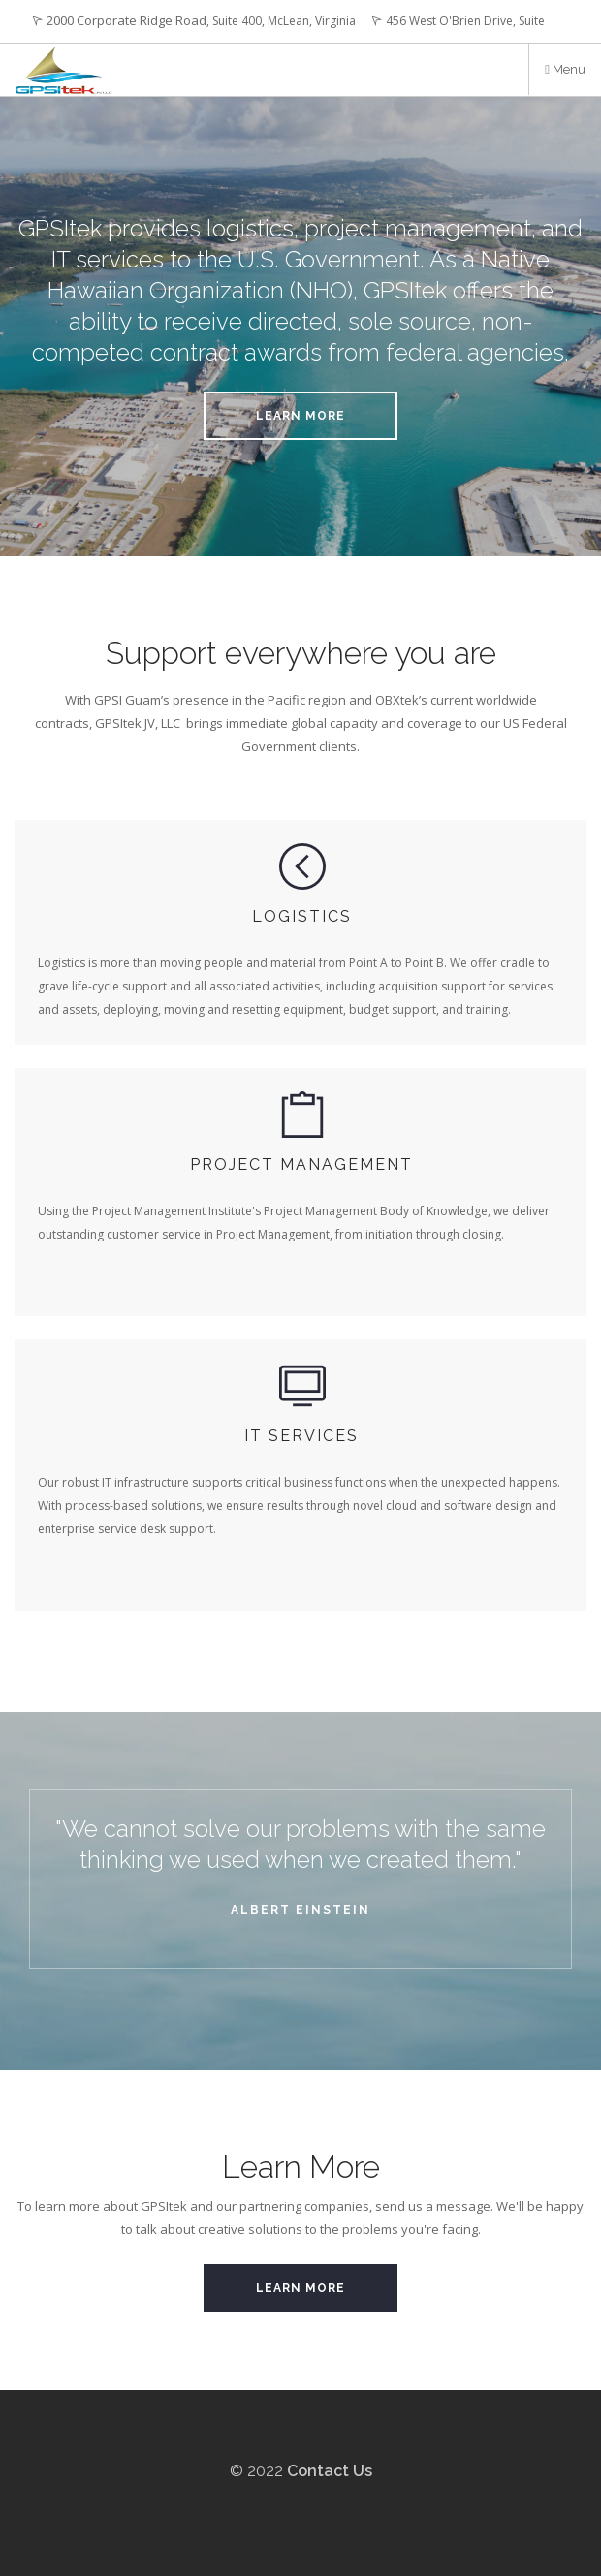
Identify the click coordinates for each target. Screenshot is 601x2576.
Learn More (300, 416)
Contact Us (329, 2471)
